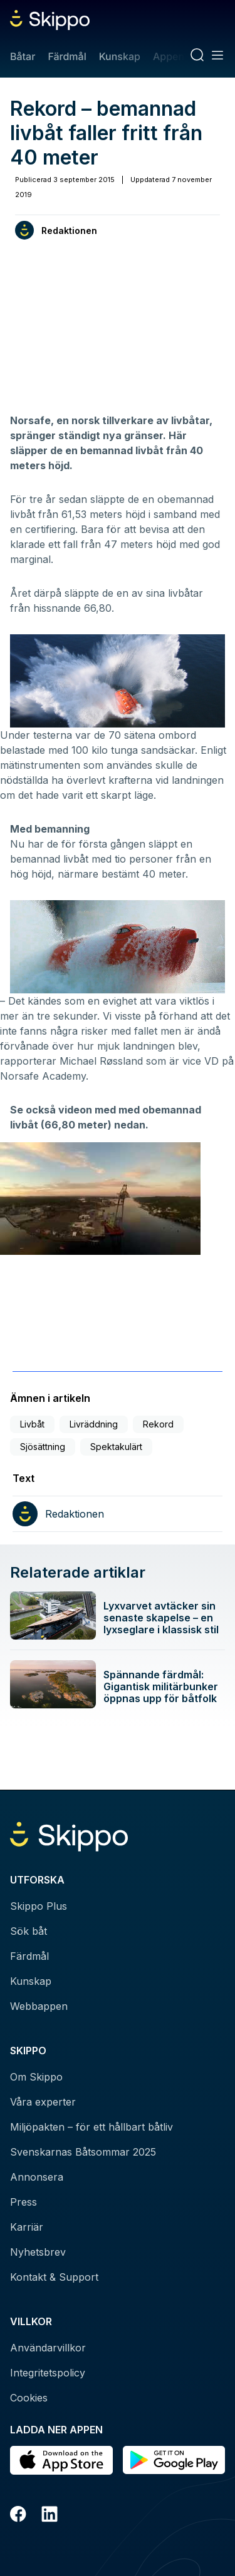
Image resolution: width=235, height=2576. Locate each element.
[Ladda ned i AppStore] (61, 2460)
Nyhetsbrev (38, 2252)
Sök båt (28, 1931)
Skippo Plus (38, 1906)
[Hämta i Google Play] (174, 2460)
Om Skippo (36, 2077)
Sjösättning (42, 1446)
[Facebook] (18, 2516)
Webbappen (39, 2006)
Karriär (26, 2227)
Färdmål (67, 56)
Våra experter (43, 2102)
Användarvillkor (48, 2347)
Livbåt (32, 1424)
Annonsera (36, 2177)
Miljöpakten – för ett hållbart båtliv (91, 2127)
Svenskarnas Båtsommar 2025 (83, 2152)
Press (23, 2202)
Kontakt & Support (54, 2277)
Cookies (29, 2397)
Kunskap (119, 56)
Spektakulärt (116, 1446)
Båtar (22, 56)
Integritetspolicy (47, 2372)
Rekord (158, 1424)
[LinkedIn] (49, 2516)
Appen (168, 56)
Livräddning (94, 1424)
